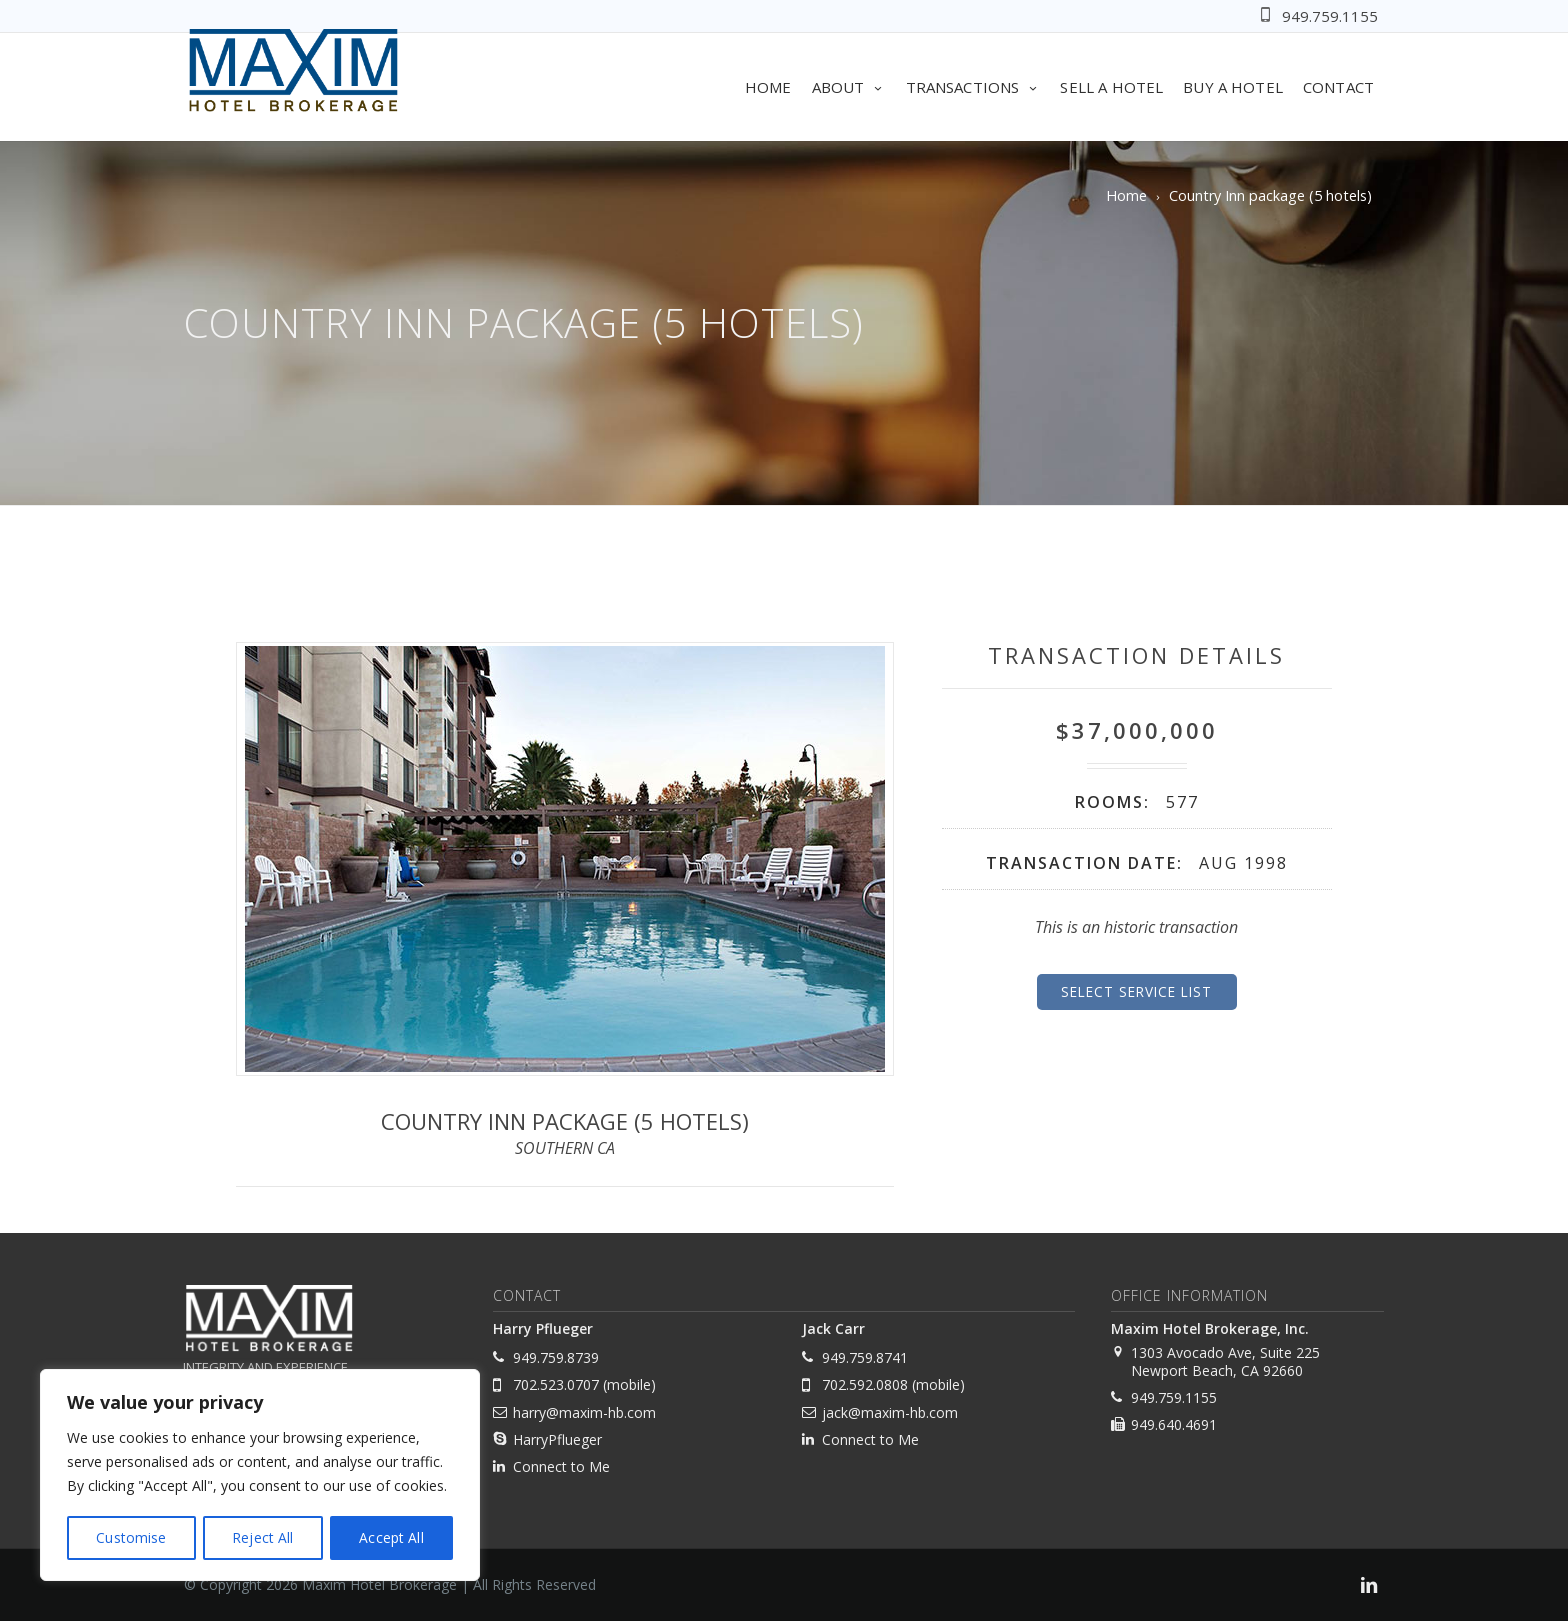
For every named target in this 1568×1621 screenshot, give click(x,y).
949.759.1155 (1330, 16)
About (849, 87)
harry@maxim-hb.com (584, 1412)
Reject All (262, 1537)
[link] (1369, 1587)
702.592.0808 (865, 1384)
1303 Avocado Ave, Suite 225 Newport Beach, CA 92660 (1225, 1361)
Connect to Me (561, 1466)
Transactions (973, 87)
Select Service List (1136, 991)
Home (768, 87)
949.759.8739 (556, 1357)
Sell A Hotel (1111, 87)
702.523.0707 (556, 1384)
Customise (131, 1537)
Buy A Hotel (1233, 87)
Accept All (392, 1537)
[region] (260, 1476)
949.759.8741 (865, 1357)
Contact (1338, 87)
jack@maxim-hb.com (890, 1412)
